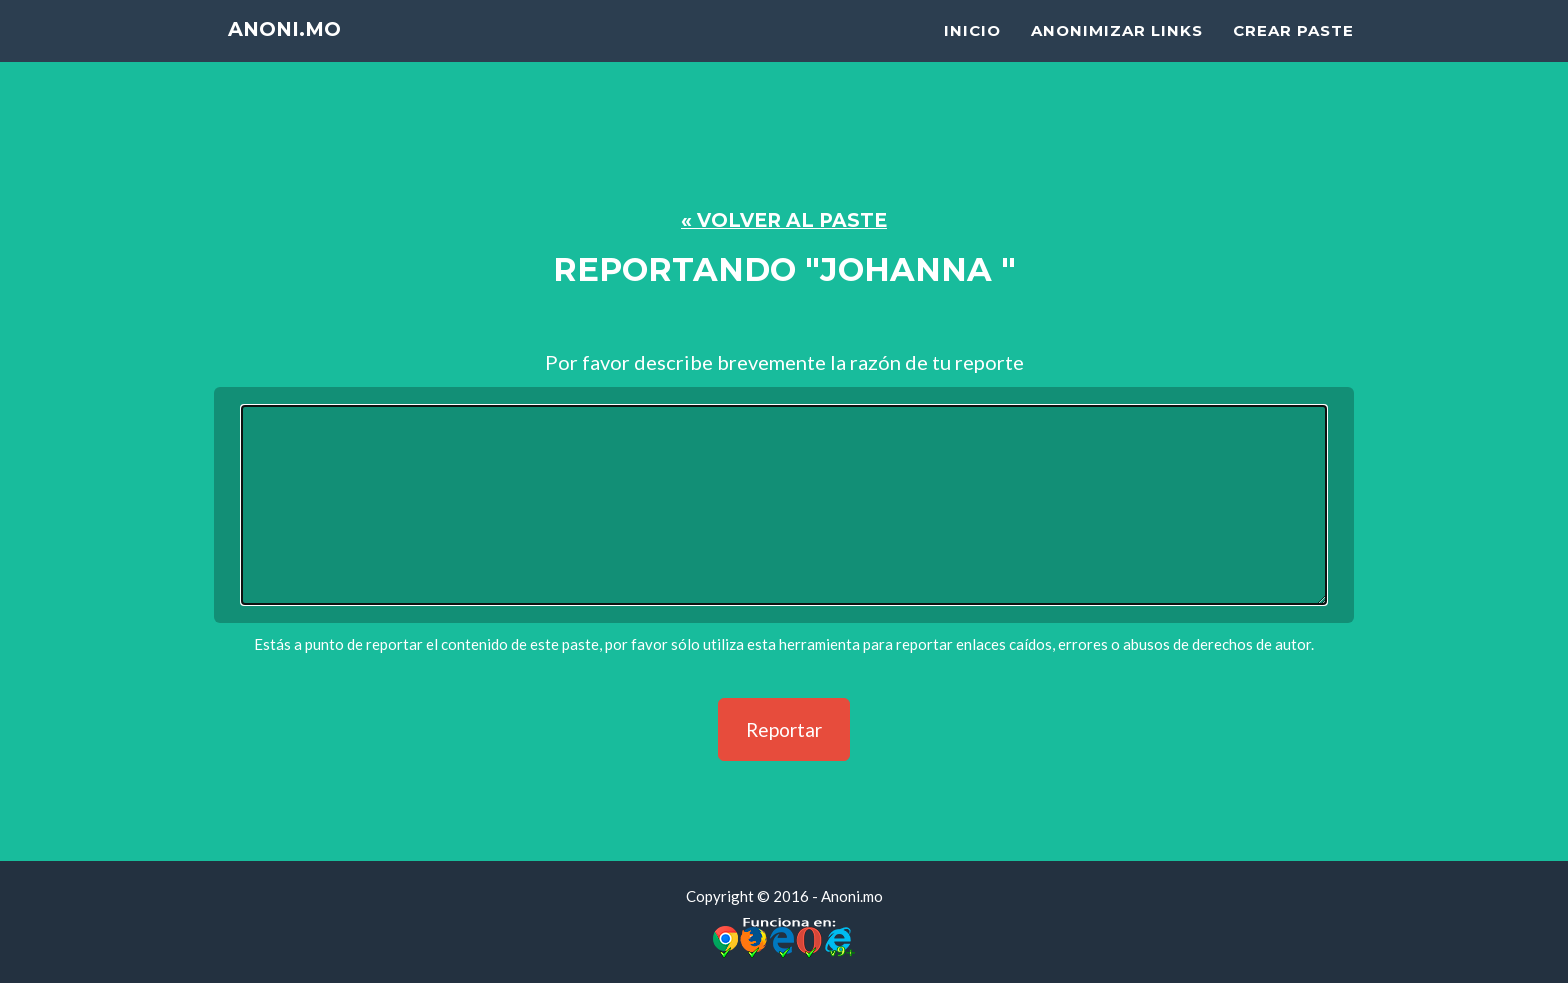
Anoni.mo (296, 59)
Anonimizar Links (1117, 55)
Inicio (972, 55)
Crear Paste (1293, 55)
